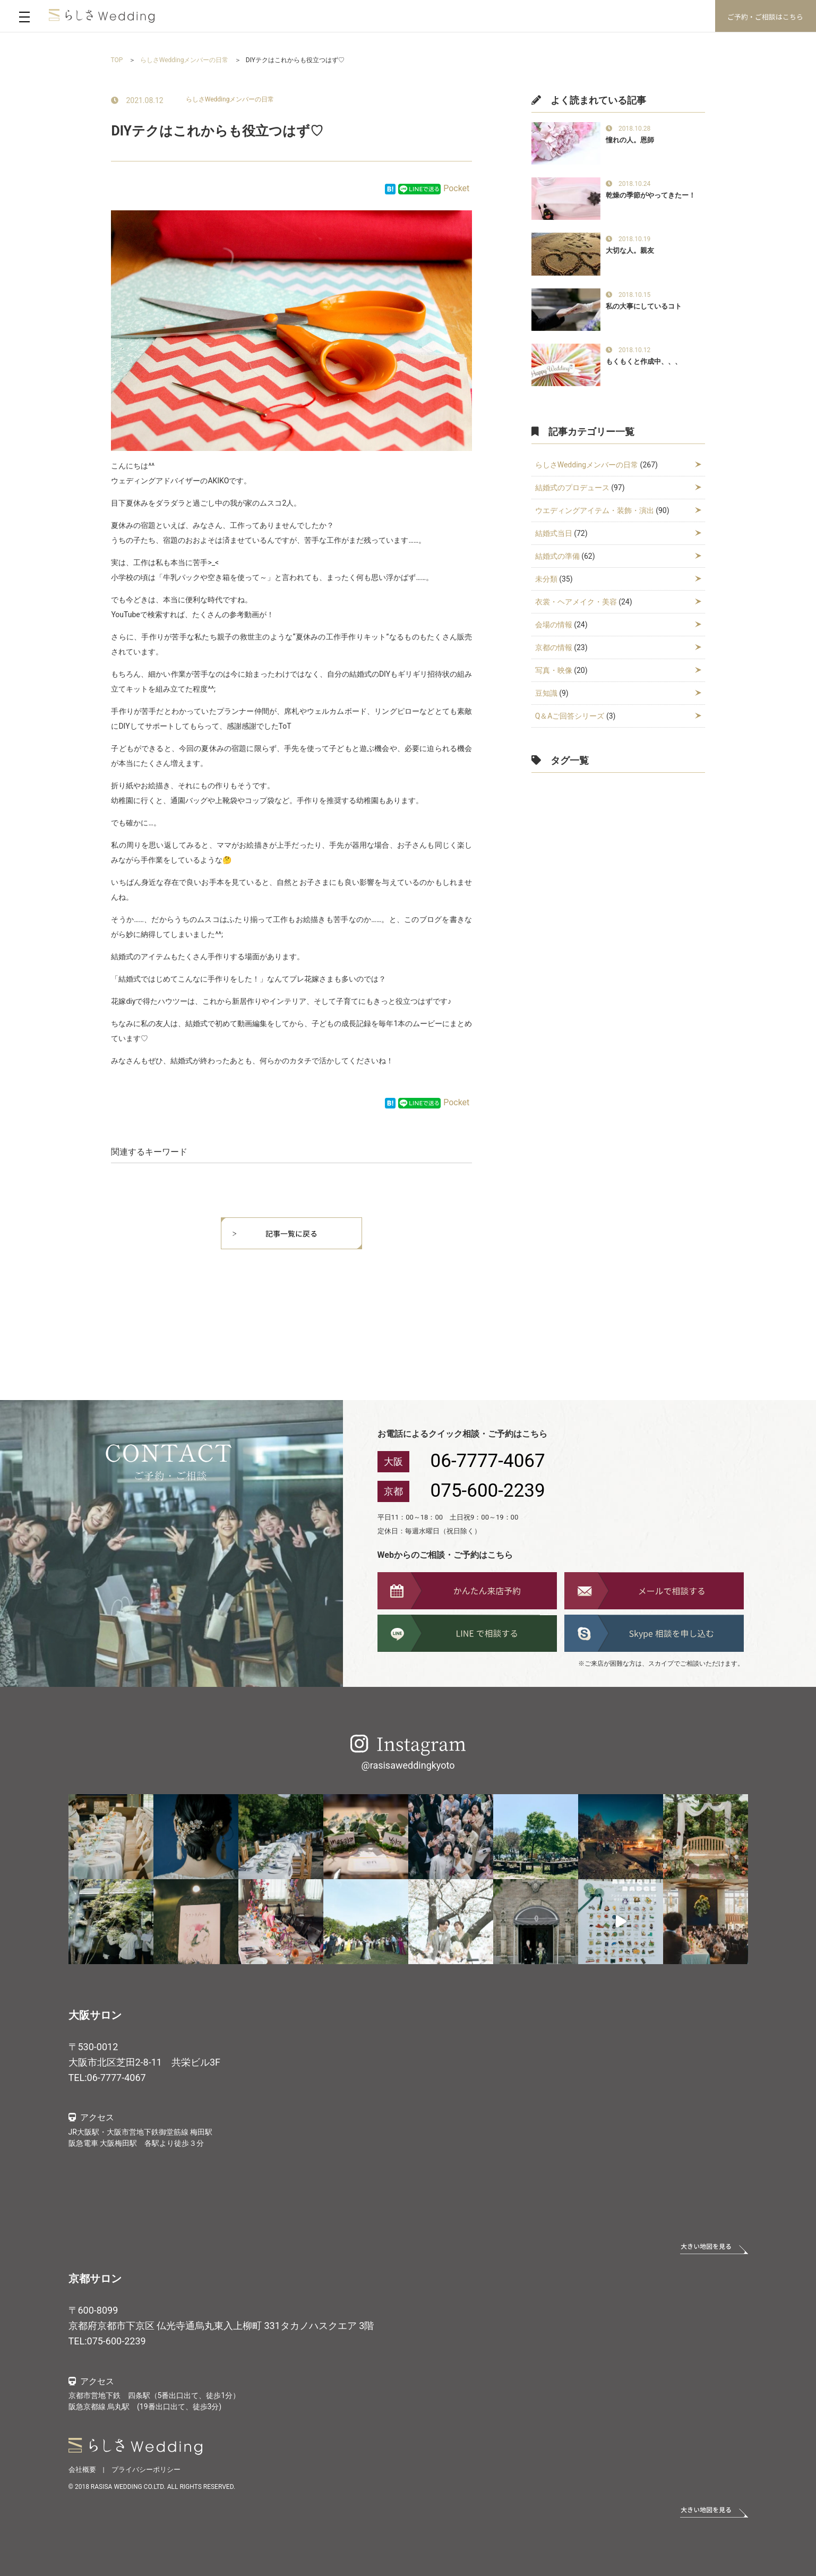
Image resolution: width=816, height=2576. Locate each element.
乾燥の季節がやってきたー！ (650, 195)
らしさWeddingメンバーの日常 (230, 99)
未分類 (546, 579)
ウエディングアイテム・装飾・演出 (594, 510)
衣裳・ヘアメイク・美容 (576, 602)
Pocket (456, 188)
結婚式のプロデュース (572, 487)
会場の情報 (553, 624)
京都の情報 (553, 647)
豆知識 (546, 693)
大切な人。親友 (630, 250)
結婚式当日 (553, 533)
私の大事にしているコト (644, 306)
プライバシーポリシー (146, 2469)
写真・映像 (553, 670)
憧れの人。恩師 (630, 140)
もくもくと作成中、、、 (644, 361)
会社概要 (82, 2469)
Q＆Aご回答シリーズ (570, 716)
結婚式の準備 (557, 556)
